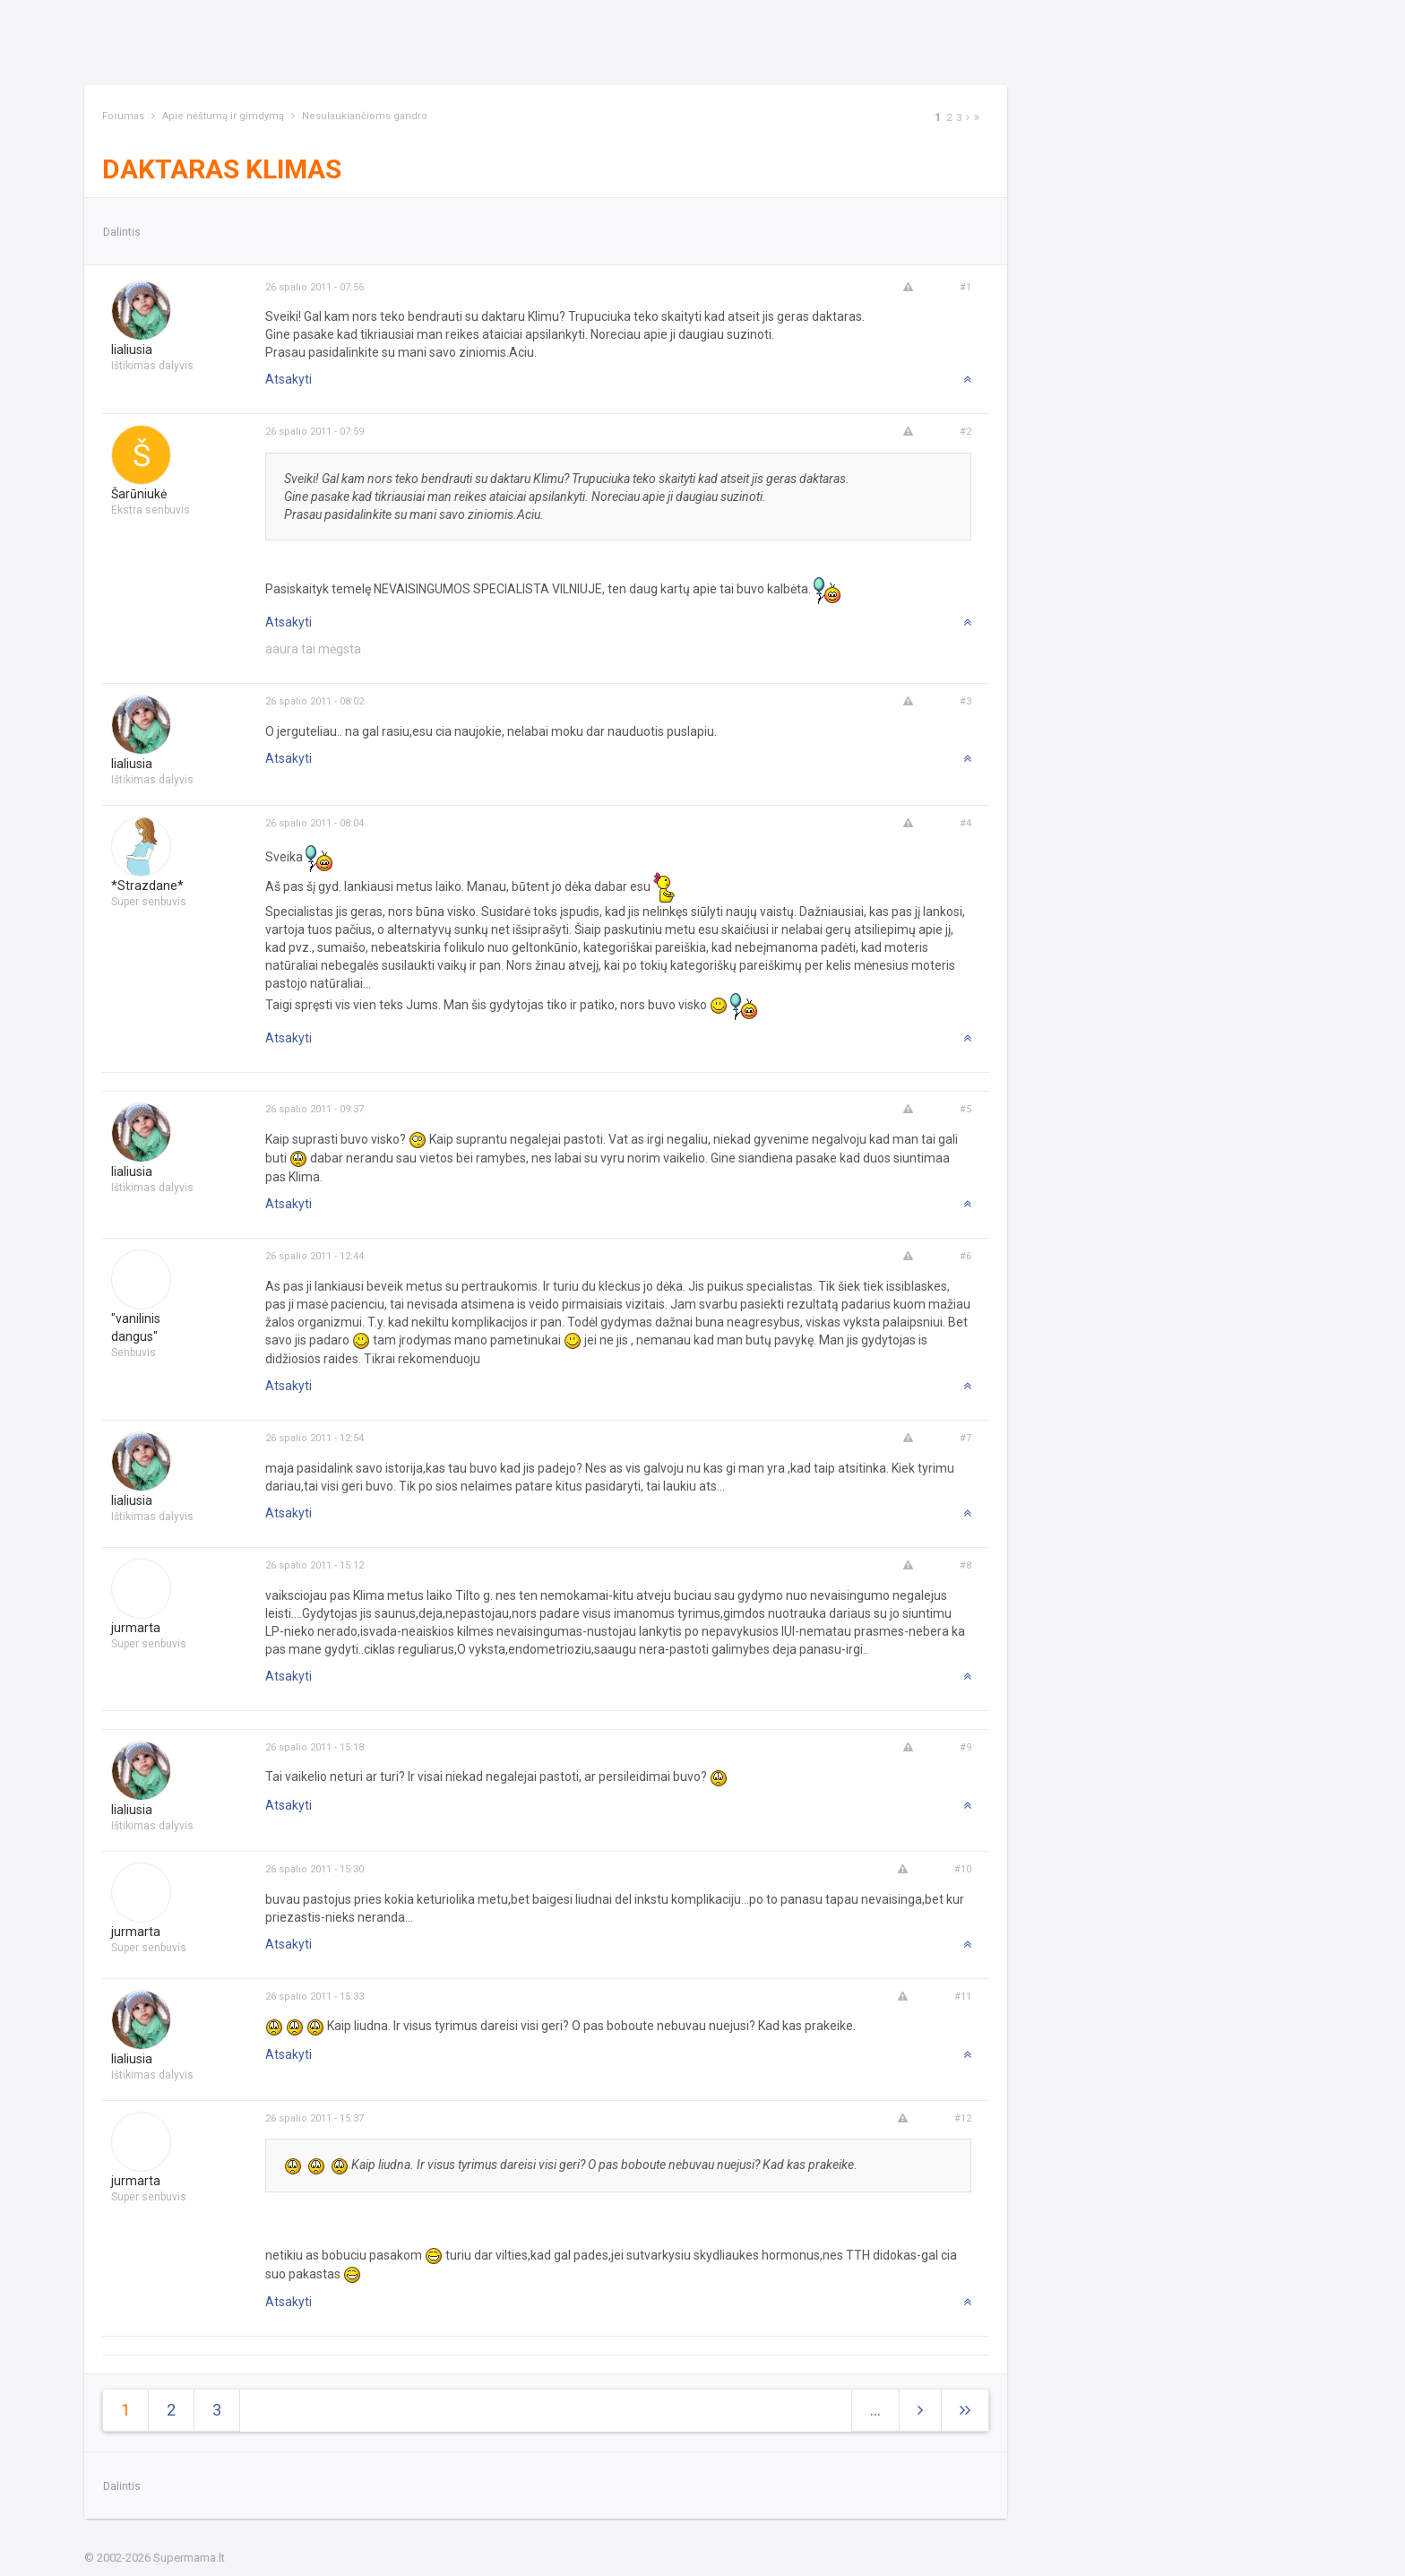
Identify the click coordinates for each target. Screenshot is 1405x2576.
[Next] (968, 118)
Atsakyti (288, 379)
